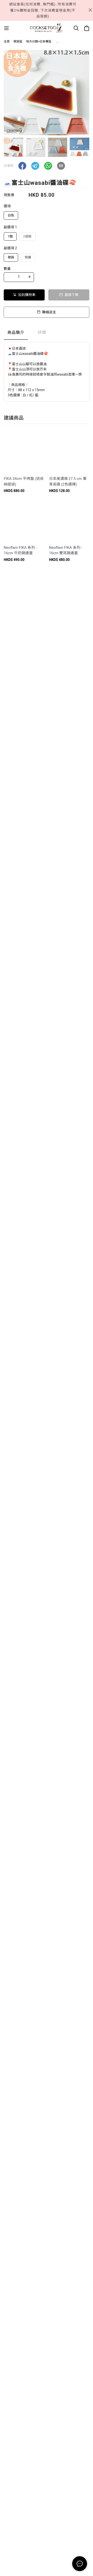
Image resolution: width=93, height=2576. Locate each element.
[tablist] (46, 334)
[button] (22, 166)
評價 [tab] (42, 332)
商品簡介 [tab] (15, 332)
